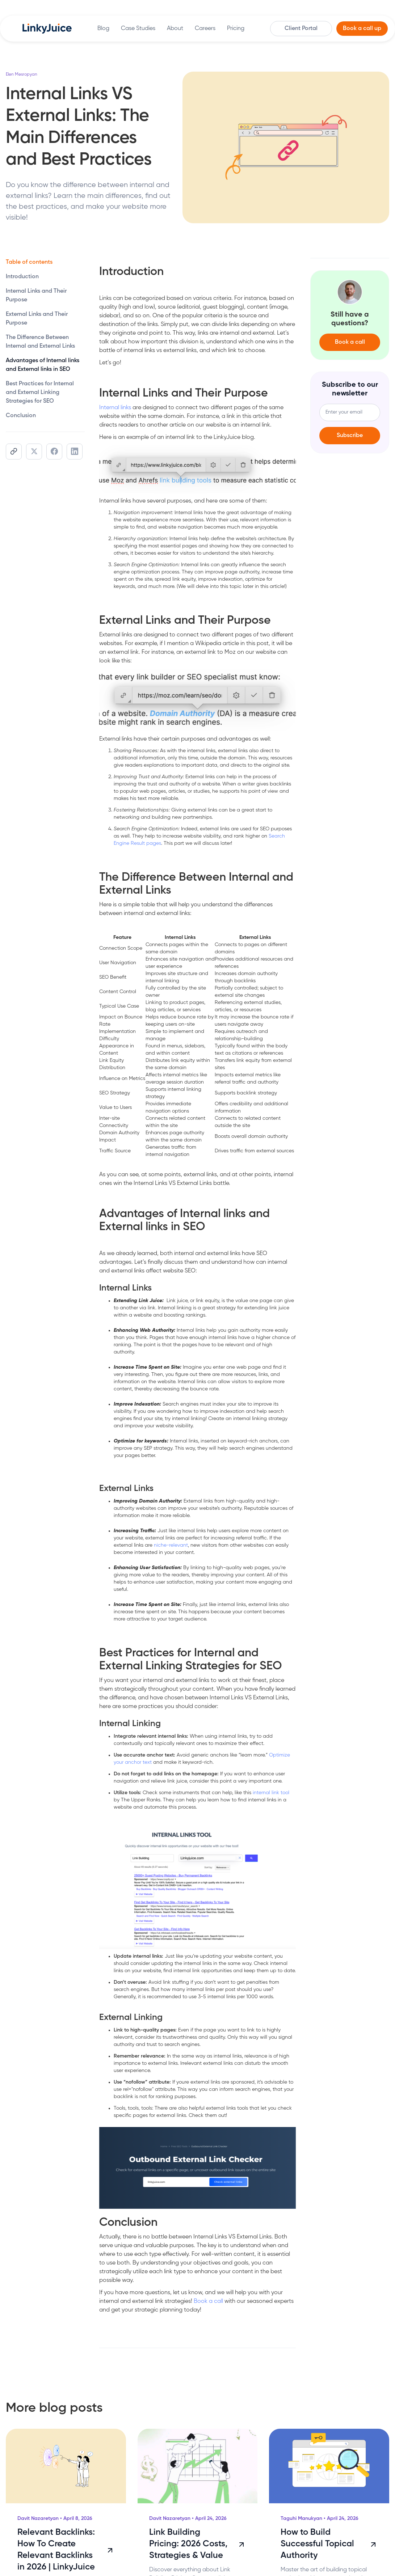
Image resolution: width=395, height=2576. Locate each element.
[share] (14, 451)
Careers (205, 28)
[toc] (45, 276)
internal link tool (271, 1792)
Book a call (208, 2301)
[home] (47, 28)
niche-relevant (171, 1545)
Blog (103, 28)
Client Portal (301, 28)
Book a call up (362, 28)
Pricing (235, 28)
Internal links (115, 408)
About (175, 28)
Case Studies (138, 28)
